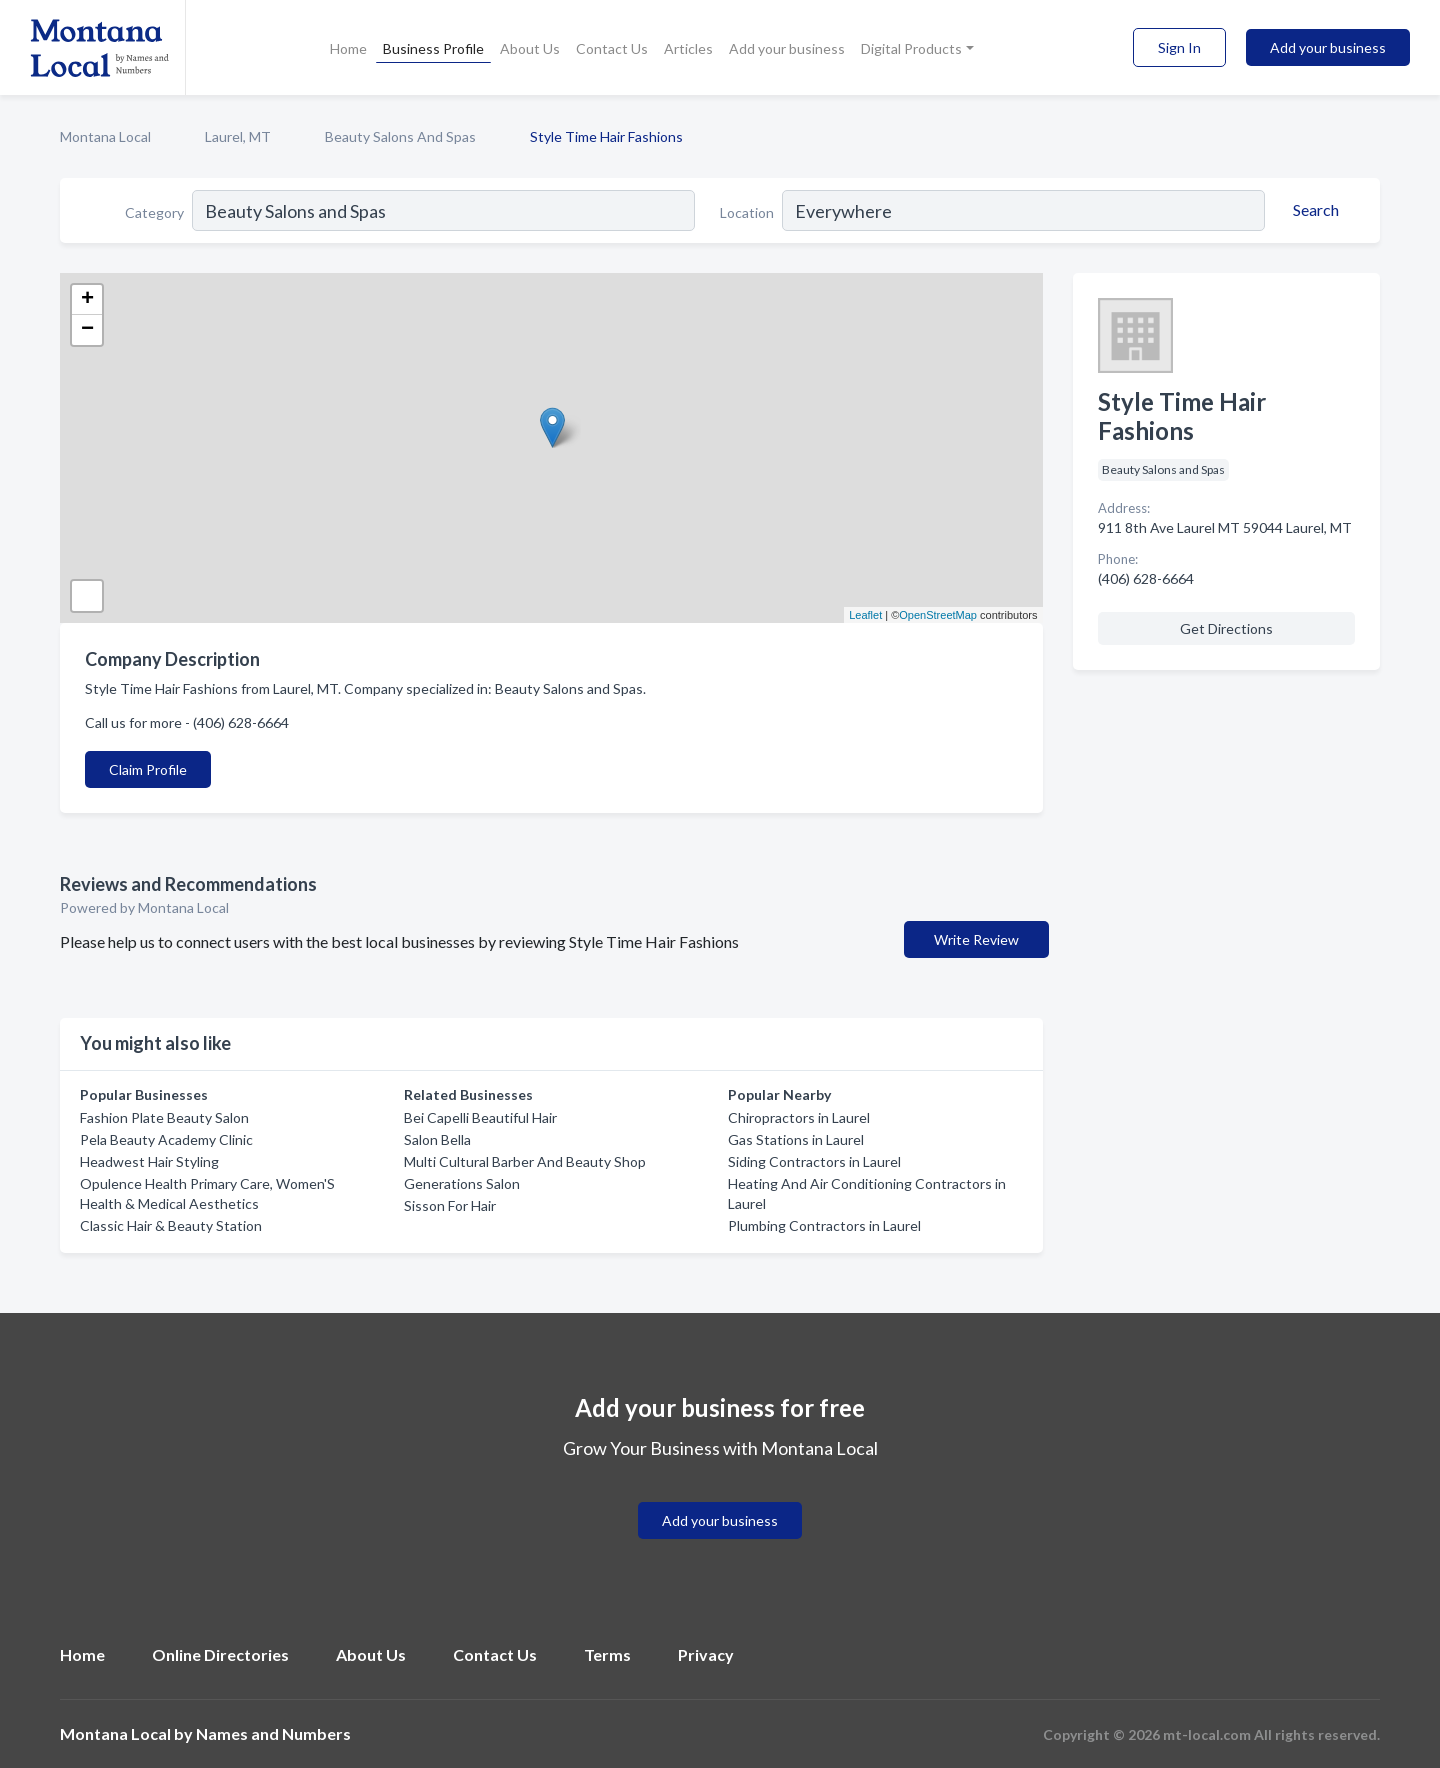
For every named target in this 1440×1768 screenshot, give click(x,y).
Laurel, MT (238, 136)
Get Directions (1226, 628)
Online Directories (220, 1654)
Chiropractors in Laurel (799, 1117)
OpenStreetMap (938, 615)
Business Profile (433, 48)
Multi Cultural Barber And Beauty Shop (525, 1161)
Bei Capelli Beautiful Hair (480, 1117)
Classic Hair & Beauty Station (171, 1225)
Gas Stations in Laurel (796, 1139)
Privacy (706, 1654)
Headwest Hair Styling (149, 1161)
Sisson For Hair (450, 1205)
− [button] (87, 330)
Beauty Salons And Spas (400, 136)
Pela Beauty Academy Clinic (166, 1139)
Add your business (787, 48)
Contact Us (612, 48)
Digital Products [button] (911, 48)
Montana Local (105, 136)
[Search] (1313, 210)
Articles (688, 48)
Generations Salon (462, 1183)
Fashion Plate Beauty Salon (164, 1117)
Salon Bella (437, 1139)
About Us (530, 48)
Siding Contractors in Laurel (814, 1161)
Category (154, 212)
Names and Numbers (273, 1733)
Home (348, 48)
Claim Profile (148, 769)
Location (747, 212)
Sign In (1179, 47)
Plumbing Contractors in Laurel (824, 1225)
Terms (607, 1654)
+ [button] (87, 300)
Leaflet (865, 615)
